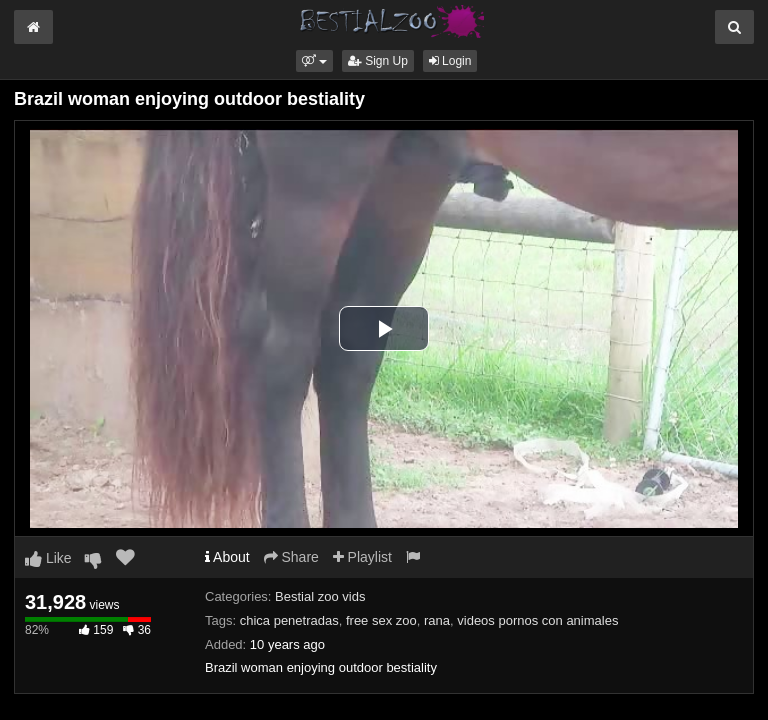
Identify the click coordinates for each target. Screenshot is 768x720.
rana (437, 620)
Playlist (362, 557)
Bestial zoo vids (320, 596)
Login (450, 61)
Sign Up (378, 61)
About (227, 557)
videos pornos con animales (537, 620)
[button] (314, 61)
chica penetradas (289, 620)
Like (48, 558)
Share (291, 557)
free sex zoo (381, 620)
